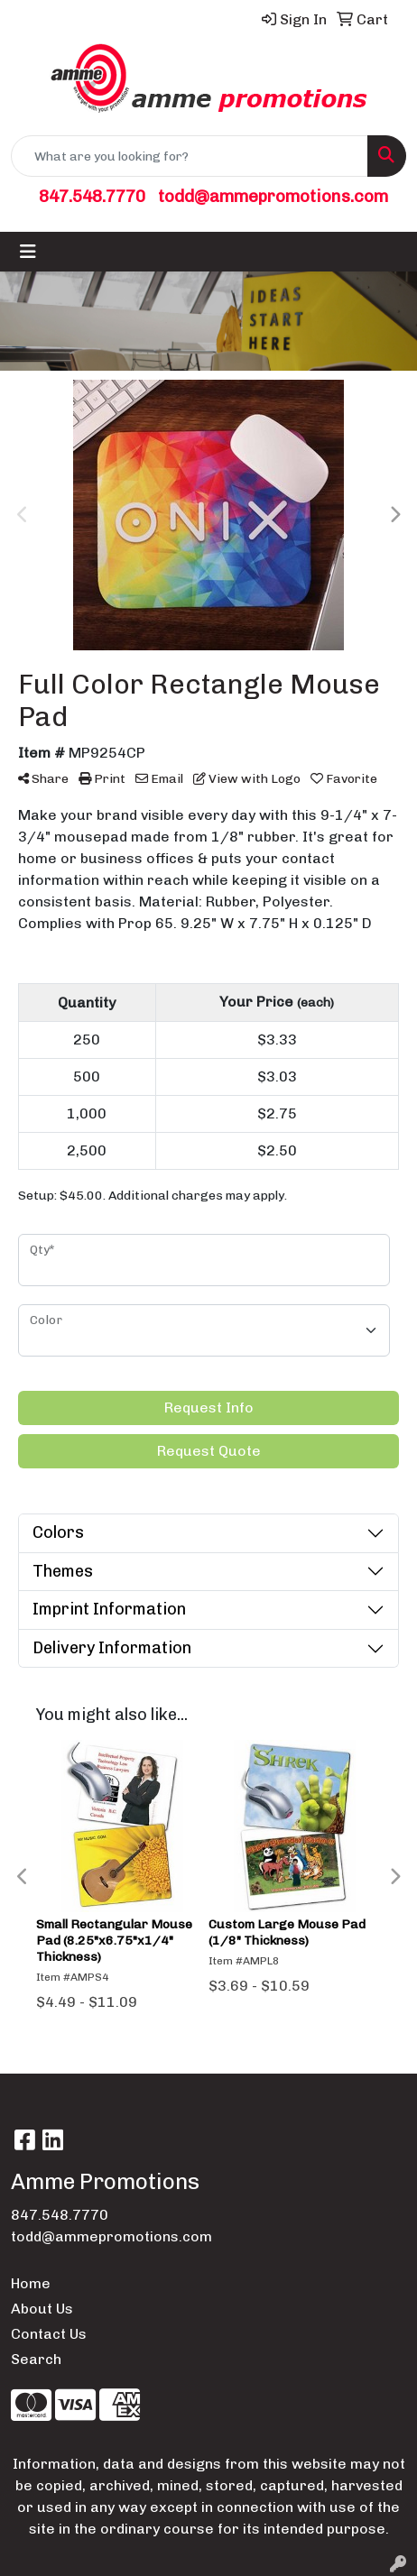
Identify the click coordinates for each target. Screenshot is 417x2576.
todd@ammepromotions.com (273, 196)
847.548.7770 (92, 196)
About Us (42, 2308)
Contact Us (49, 2333)
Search (36, 2359)
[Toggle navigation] (28, 251)
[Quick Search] (189, 156)
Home (31, 2283)
